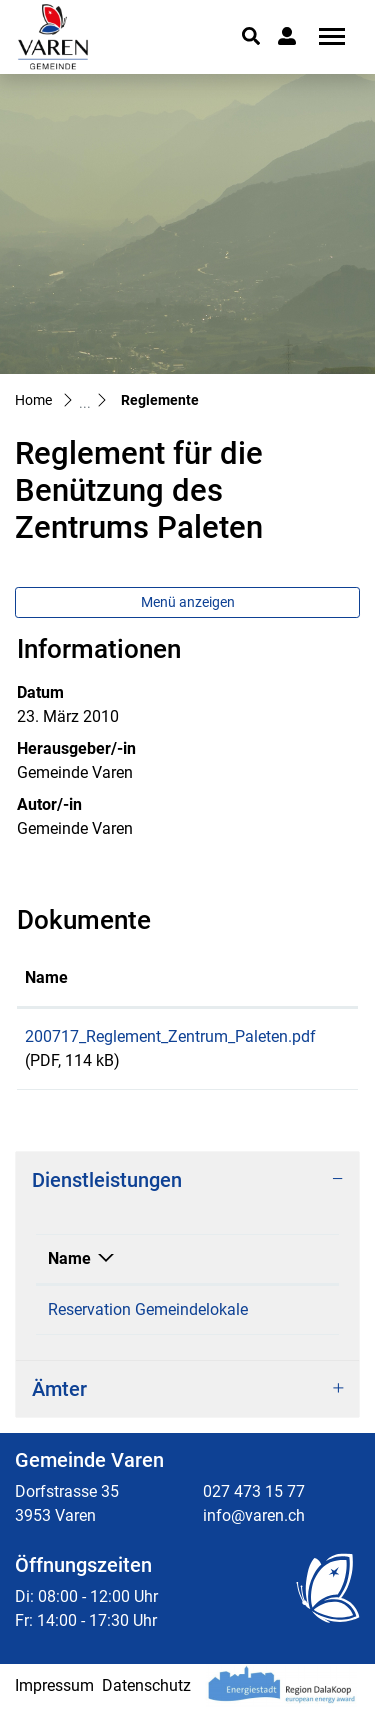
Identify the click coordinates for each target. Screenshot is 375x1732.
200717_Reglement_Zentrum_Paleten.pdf (170, 1036)
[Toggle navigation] (325, 36)
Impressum (54, 1709)
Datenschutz (146, 1709)
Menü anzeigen (188, 602)
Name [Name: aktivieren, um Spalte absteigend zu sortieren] (69, 1258)
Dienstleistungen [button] (107, 1180)
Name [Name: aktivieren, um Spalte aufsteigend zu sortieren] (46, 977)
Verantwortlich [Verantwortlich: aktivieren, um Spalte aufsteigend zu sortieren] (268, 1258)
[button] (251, 36)
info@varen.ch (254, 1539)
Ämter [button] (59, 1413)
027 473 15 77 (254, 1515)
